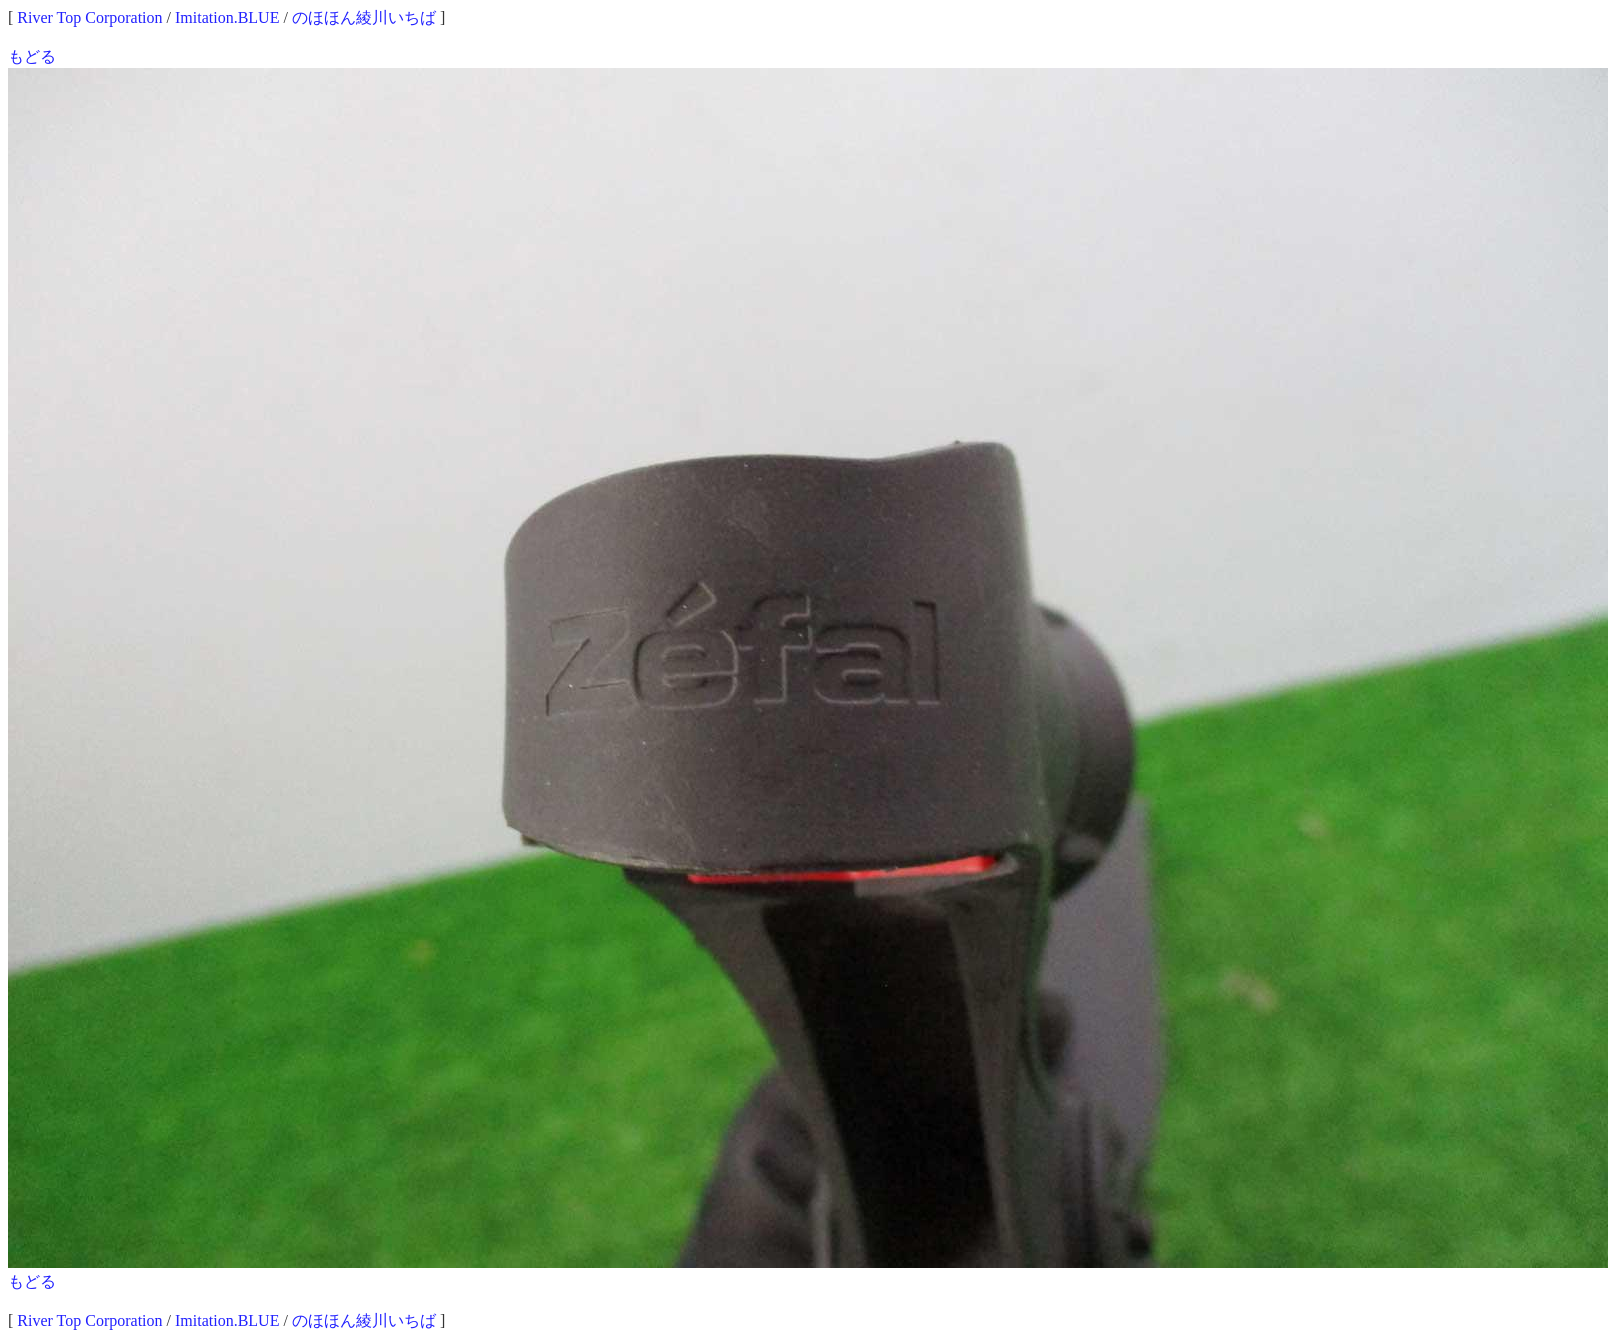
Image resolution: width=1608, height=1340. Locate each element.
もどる (32, 56)
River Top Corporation (89, 17)
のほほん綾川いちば (364, 17)
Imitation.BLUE (227, 17)
